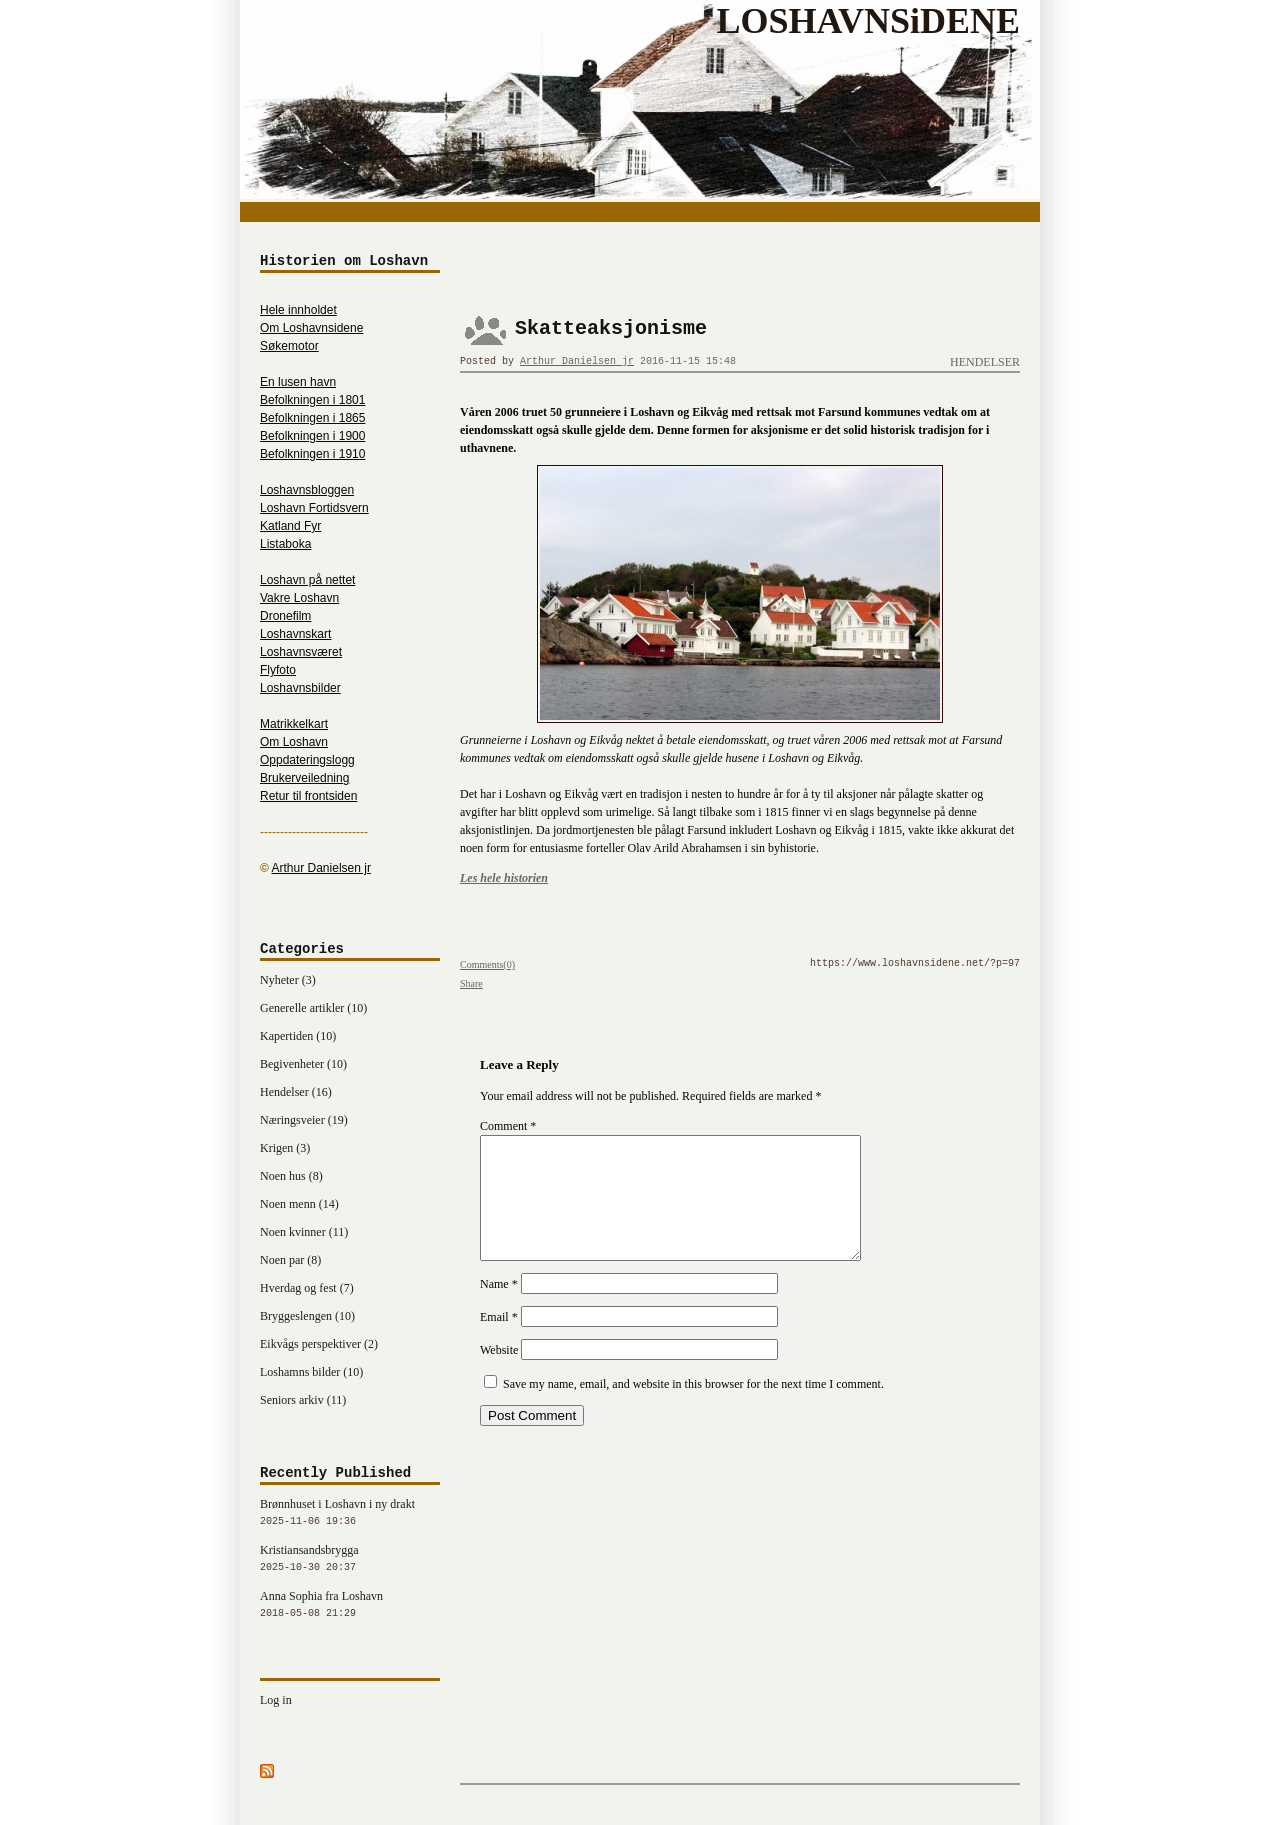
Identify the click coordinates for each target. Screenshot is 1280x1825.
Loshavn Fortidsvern (314, 508)
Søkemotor (289, 346)
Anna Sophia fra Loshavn (350, 1606)
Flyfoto (278, 670)
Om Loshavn (294, 742)
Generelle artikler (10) (313, 1008)
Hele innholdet (298, 310)
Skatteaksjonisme (611, 328)
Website (499, 1374)
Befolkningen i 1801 (312, 400)
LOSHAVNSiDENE (868, 21)
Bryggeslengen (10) (307, 1316)
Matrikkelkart (294, 724)
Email (499, 1341)
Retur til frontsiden (308, 796)
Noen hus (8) (291, 1176)
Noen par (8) (290, 1260)
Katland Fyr (290, 526)
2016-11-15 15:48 (688, 361)
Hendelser (985, 362)
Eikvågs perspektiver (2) (319, 1344)
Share (471, 983)
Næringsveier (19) (304, 1120)
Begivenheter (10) (303, 1064)
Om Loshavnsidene (311, 328)
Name (499, 1308)
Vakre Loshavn (299, 598)
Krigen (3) (285, 1148)
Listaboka (285, 544)
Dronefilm (285, 616)
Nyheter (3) (288, 980)
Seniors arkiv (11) (303, 1400)
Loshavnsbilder (300, 688)
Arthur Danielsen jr (577, 361)
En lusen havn (298, 382)
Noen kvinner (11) (304, 1232)
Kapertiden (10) (298, 1036)
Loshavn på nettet (307, 580)
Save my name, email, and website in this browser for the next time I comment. (693, 1408)
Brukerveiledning (304, 778)
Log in (276, 1700)
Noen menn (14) (299, 1204)
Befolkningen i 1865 (312, 418)
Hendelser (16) (296, 1092)
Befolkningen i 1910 (312, 454)
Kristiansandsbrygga (350, 1560)
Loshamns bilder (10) (311, 1372)
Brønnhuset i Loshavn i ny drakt (350, 1514)
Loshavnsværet (301, 652)
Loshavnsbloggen (307, 490)
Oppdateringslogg (307, 760)
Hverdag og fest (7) (307, 1288)
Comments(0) (487, 964)
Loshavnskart (295, 634)
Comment (508, 1126)
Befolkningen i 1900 (312, 436)
